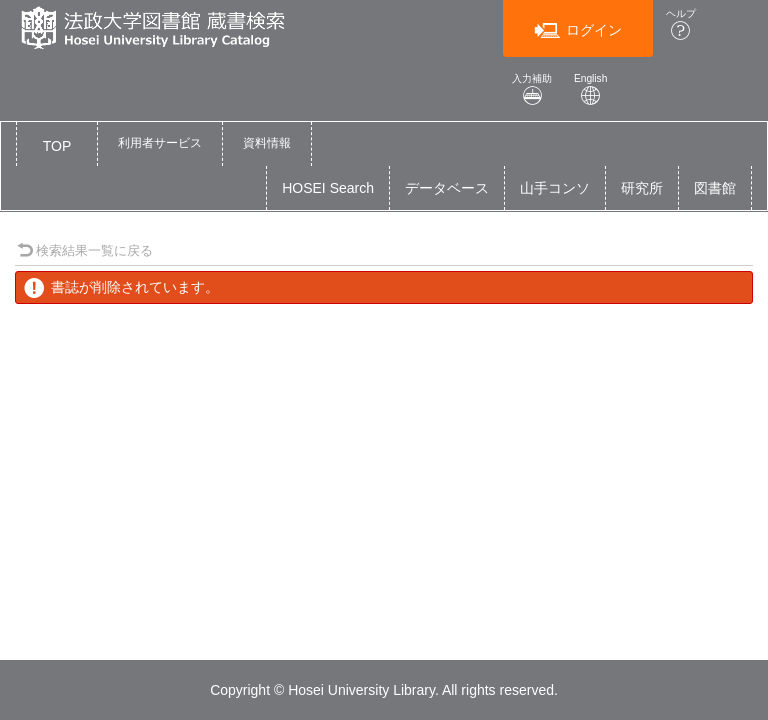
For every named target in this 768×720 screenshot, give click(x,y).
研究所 (642, 188)
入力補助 (532, 89)
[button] (160, 144)
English (591, 89)
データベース (447, 188)
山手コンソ (555, 188)
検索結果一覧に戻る (85, 250)
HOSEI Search (328, 188)
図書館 (715, 188)
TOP (57, 146)
